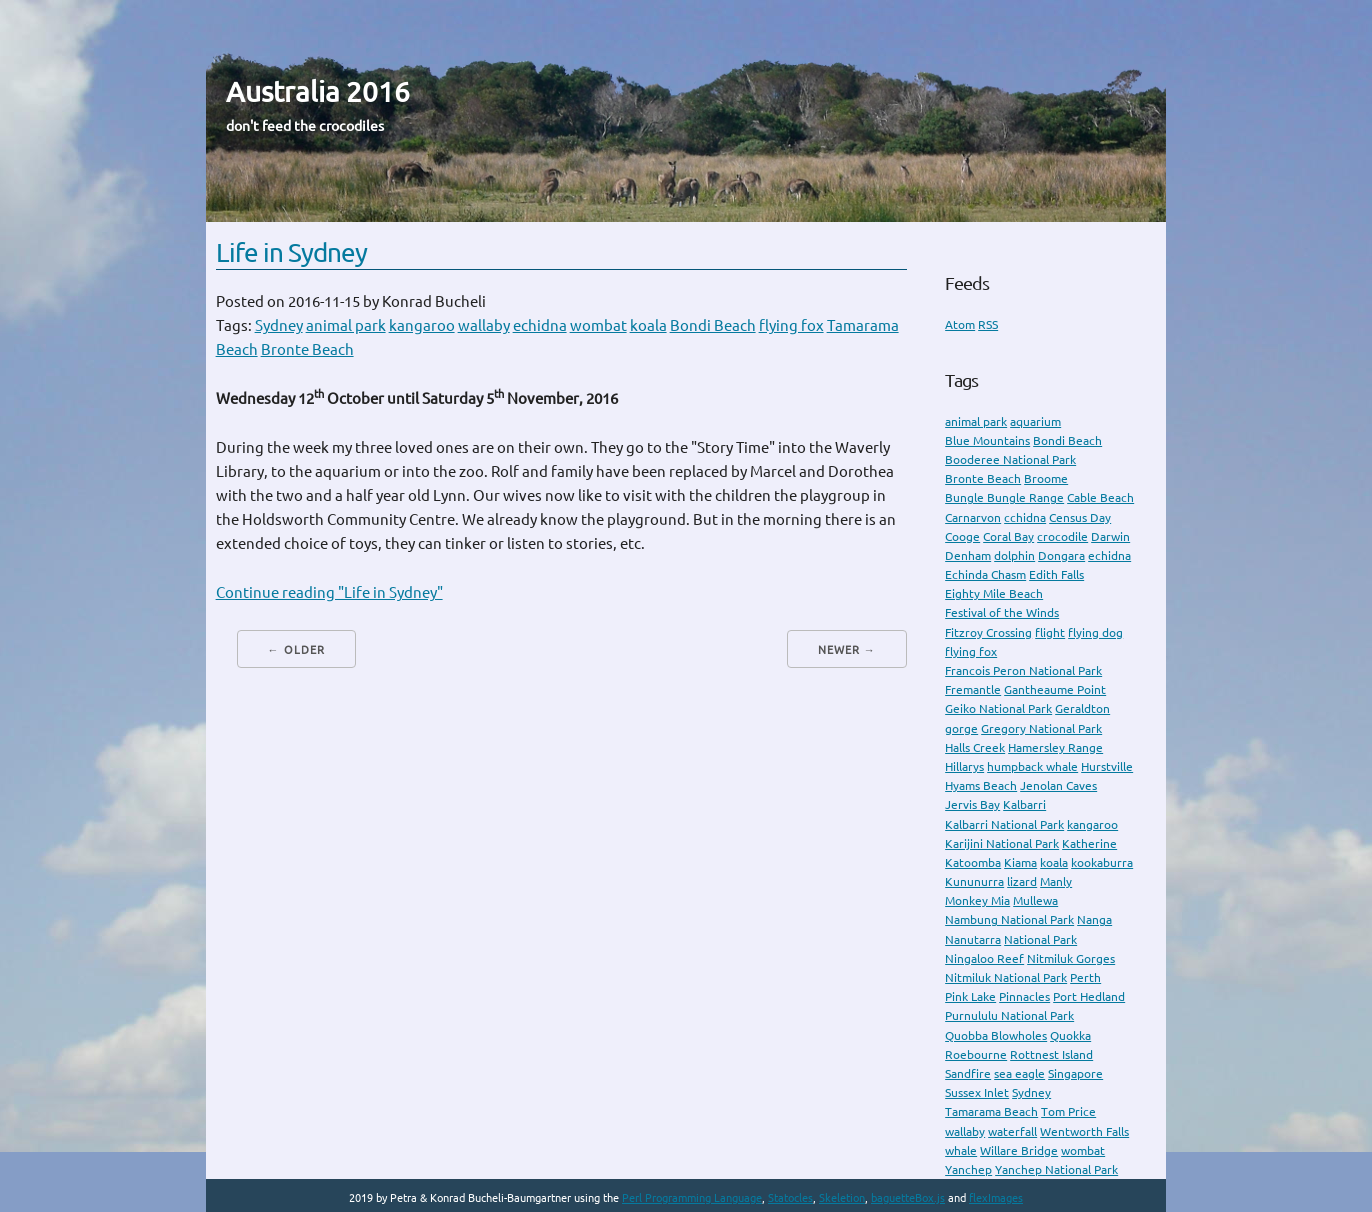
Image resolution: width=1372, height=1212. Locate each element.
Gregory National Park (1041, 728)
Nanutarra (973, 939)
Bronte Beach (307, 349)
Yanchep (968, 1169)
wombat (598, 325)
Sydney (279, 325)
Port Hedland (1089, 996)
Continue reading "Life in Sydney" (329, 592)
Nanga (1094, 919)
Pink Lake (970, 996)
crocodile (1062, 536)
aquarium (1035, 421)
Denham (968, 555)
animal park (346, 325)
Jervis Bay (972, 804)
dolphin (1014, 555)
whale (961, 1150)
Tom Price (1068, 1111)
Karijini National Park (1002, 843)
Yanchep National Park (1056, 1169)
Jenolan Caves (1058, 785)
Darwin (1110, 536)
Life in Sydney (291, 252)
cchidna (1025, 517)
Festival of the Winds (1002, 612)
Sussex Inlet (977, 1092)
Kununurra (974, 881)
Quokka (1070, 1035)
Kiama (1020, 862)
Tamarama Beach (991, 1111)
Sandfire (968, 1073)
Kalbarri (1024, 804)
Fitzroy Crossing (988, 632)
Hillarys (964, 766)
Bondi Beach (713, 325)
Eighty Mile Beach (994, 593)
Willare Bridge (1019, 1150)
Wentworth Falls (1084, 1131)
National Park (1040, 939)
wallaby (484, 325)
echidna (540, 325)
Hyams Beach (981, 785)
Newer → (847, 650)
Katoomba (973, 862)
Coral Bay (1008, 536)
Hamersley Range (1055, 747)
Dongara (1061, 555)
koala (648, 325)
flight (1050, 632)
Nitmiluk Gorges (1071, 958)
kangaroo (422, 325)
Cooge (962, 536)
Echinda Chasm (985, 574)
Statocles (790, 1198)
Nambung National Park (1009, 919)
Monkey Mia (977, 900)
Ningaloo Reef (984, 958)
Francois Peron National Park (1023, 670)
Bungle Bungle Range (1004, 497)
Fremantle (973, 689)
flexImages (996, 1198)
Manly (1056, 881)
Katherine (1089, 843)
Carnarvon (973, 517)
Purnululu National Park (1009, 1015)
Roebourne (976, 1054)
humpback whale (1032, 766)
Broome (1046, 478)
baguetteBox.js (908, 1198)
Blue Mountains (987, 440)
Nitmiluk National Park (1006, 977)
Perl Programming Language (692, 1198)
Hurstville (1107, 766)
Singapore (1075, 1073)
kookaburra (1102, 862)
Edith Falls (1056, 574)
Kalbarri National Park (1004, 824)
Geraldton (1082, 708)
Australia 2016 (318, 91)
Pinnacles (1024, 996)
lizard (1022, 881)
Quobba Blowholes (996, 1035)
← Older (296, 650)
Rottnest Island (1051, 1054)
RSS (988, 324)
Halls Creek (975, 747)
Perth (1085, 977)
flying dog (1095, 632)
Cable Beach (1100, 497)
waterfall (1012, 1131)
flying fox (791, 325)
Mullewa (1035, 900)
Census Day (1080, 517)
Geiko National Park (998, 708)
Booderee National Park (1010, 459)
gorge (961, 728)
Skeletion (842, 1198)
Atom (960, 324)
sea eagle (1019, 1073)
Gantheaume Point (1055, 689)
